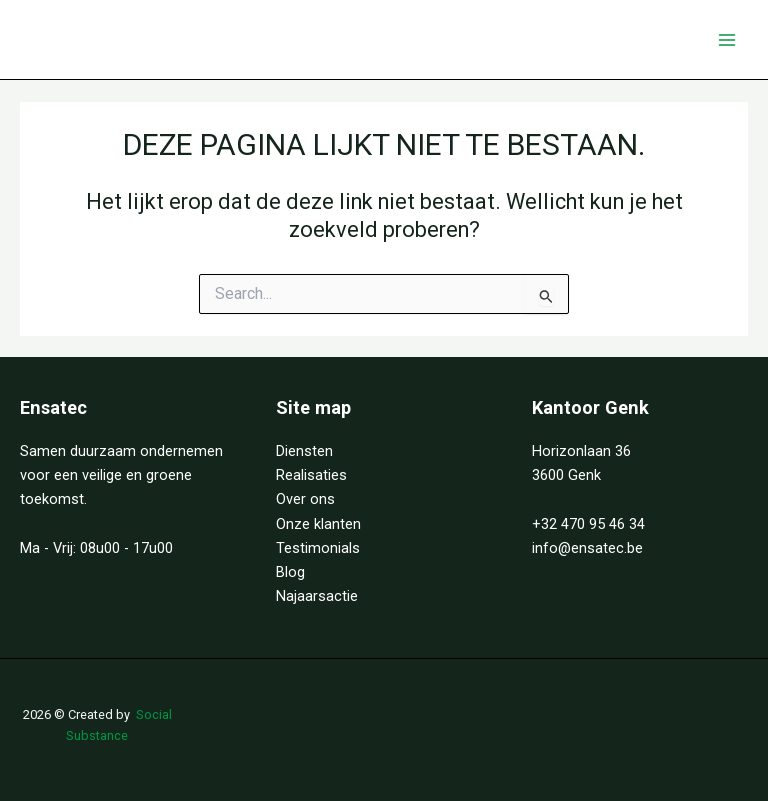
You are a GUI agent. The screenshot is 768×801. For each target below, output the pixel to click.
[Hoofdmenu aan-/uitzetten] (727, 40)
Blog (290, 572)
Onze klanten (318, 524)
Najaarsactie (317, 596)
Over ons (305, 499)
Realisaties (311, 475)
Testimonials (318, 548)
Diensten (304, 451)
